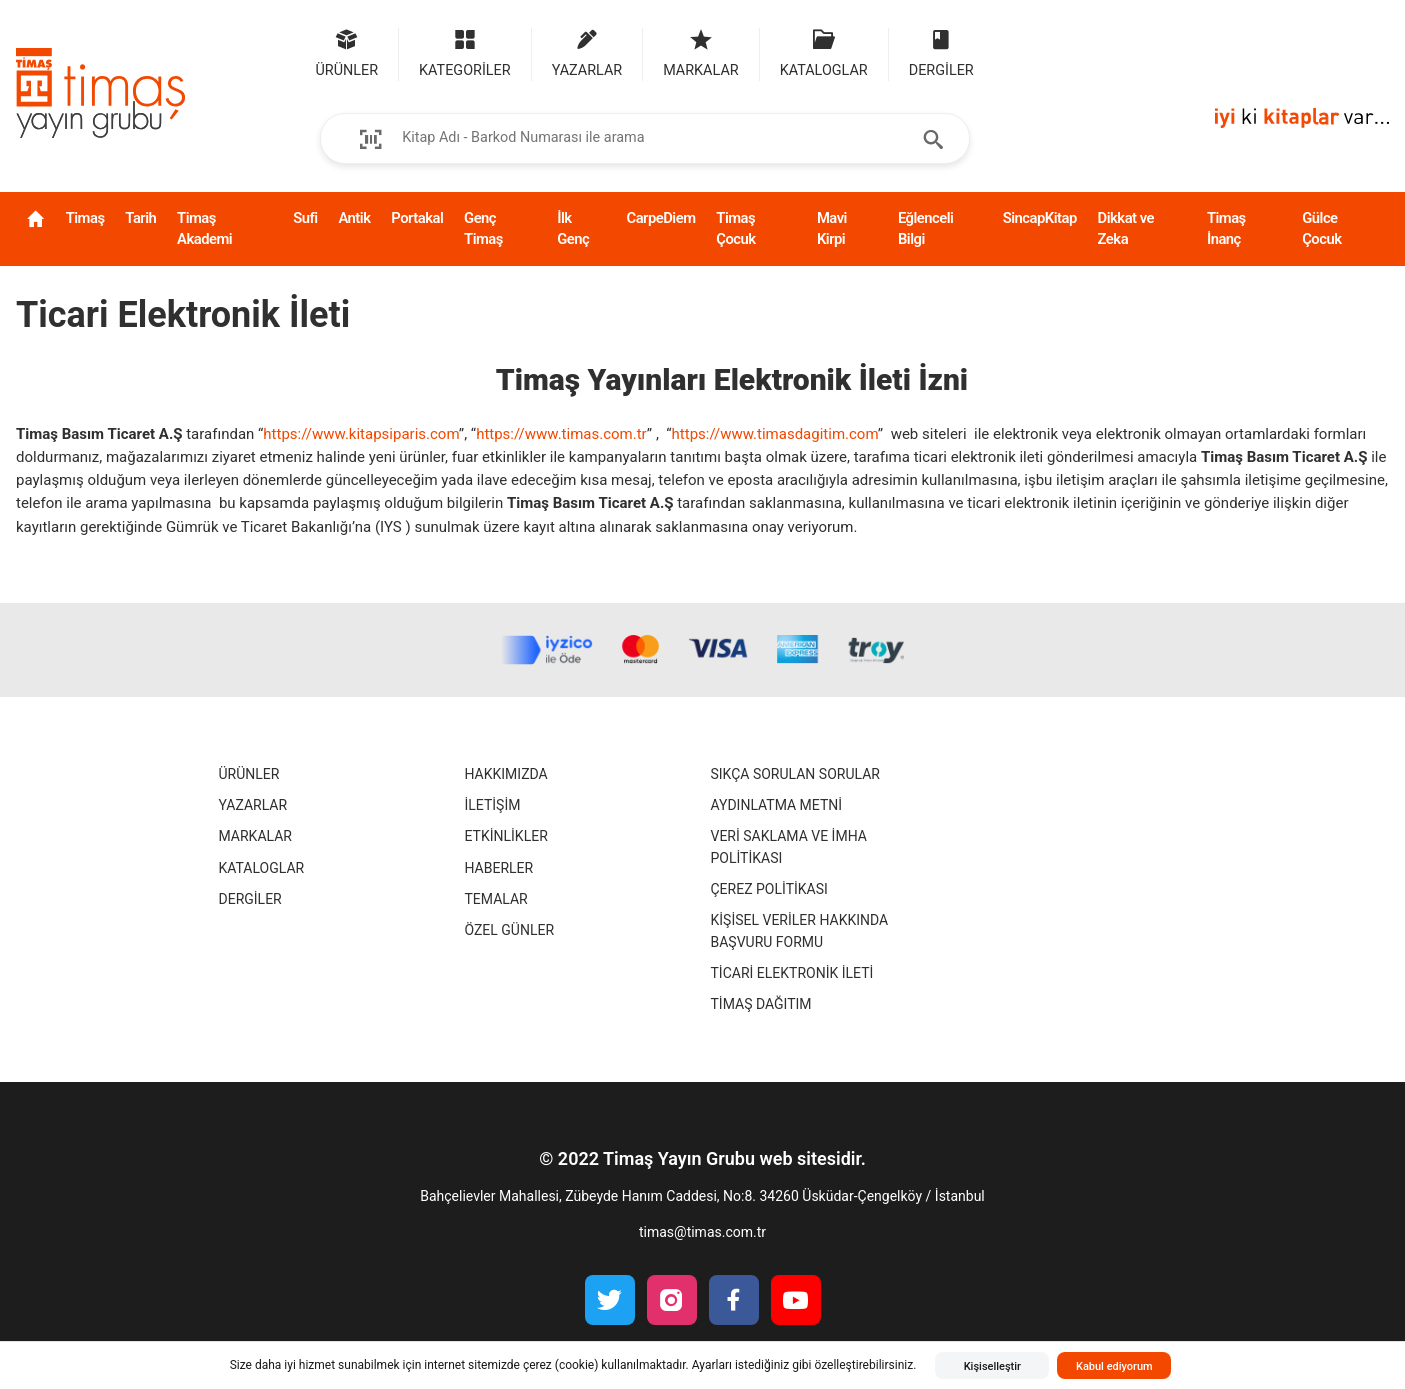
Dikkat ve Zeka (1126, 228)
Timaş (85, 218)
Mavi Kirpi (832, 228)
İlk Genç (573, 228)
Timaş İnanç (1226, 228)
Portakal (417, 218)
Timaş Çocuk (735, 228)
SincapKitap (1040, 218)
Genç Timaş (483, 228)
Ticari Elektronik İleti (792, 973)
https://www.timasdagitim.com (775, 434)
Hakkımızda (506, 774)
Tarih (140, 218)
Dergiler (250, 899)
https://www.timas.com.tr (561, 434)
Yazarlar (253, 805)
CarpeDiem (660, 218)
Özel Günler (510, 930)
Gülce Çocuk (1321, 228)
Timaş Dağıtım (761, 1004)
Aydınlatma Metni (777, 805)
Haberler (499, 868)
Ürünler (249, 774)
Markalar (255, 836)
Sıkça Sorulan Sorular (795, 774)
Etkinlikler (506, 836)
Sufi (305, 218)
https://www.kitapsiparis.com (360, 434)
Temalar (496, 899)
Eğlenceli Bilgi (926, 228)
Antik (354, 218)
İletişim (493, 805)
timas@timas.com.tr (702, 1232)
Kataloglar (262, 868)
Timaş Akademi (204, 228)
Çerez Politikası (769, 889)
